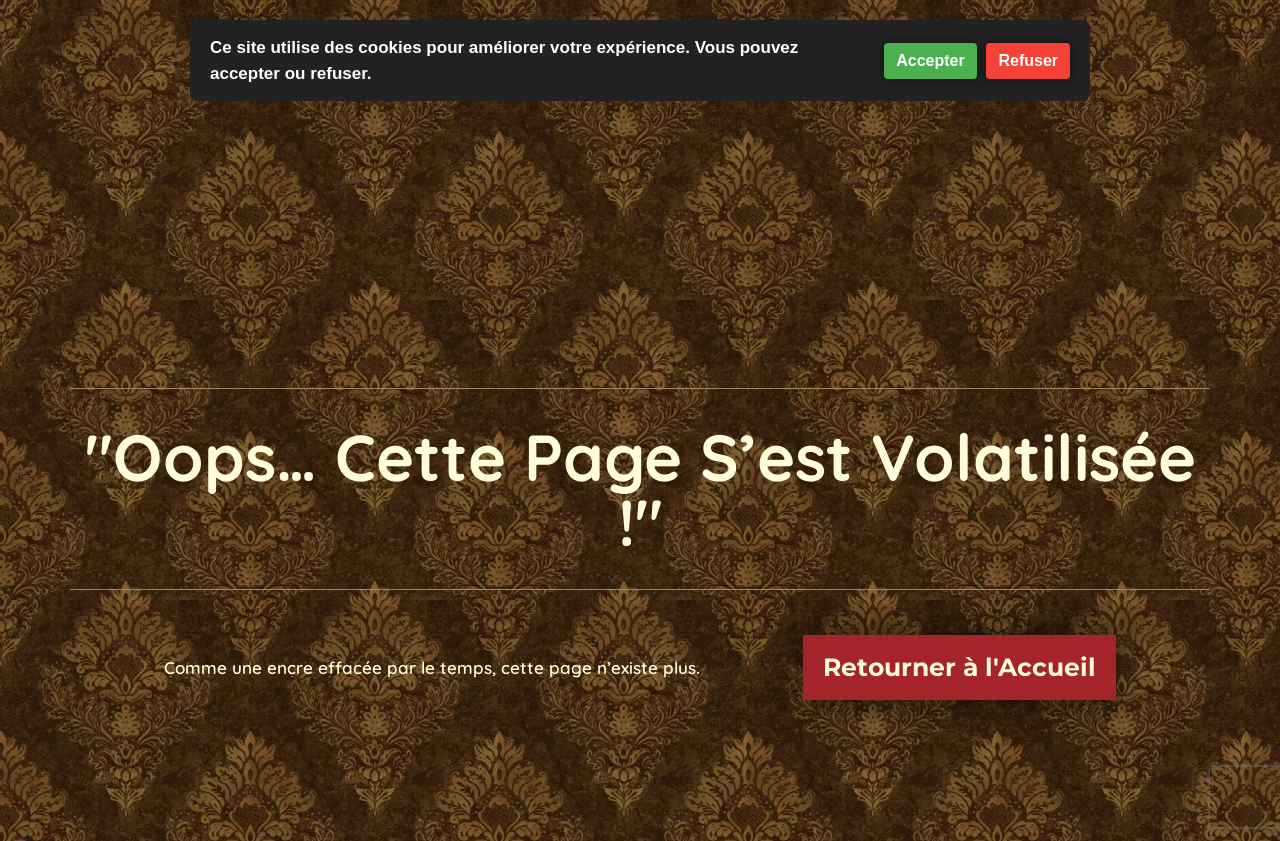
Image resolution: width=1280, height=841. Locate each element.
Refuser (1028, 60)
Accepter (930, 60)
